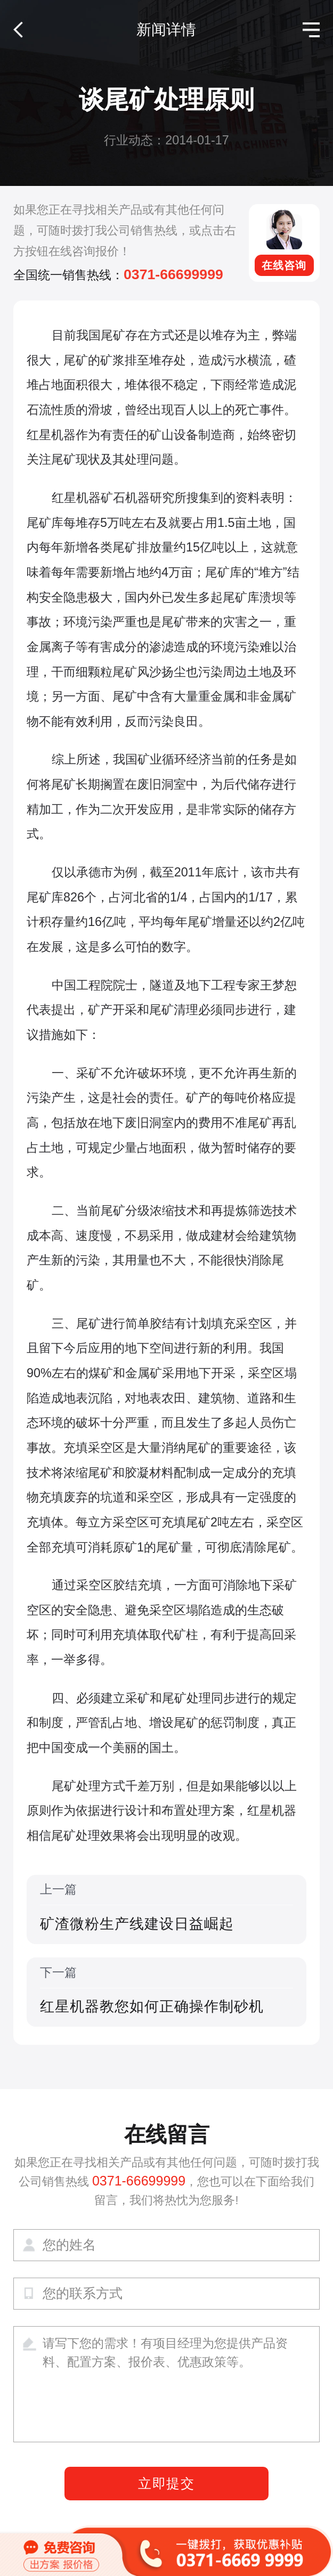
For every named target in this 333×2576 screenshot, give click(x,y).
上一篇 (166, 1908)
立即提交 (166, 2483)
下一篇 (166, 1991)
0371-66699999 (173, 274)
